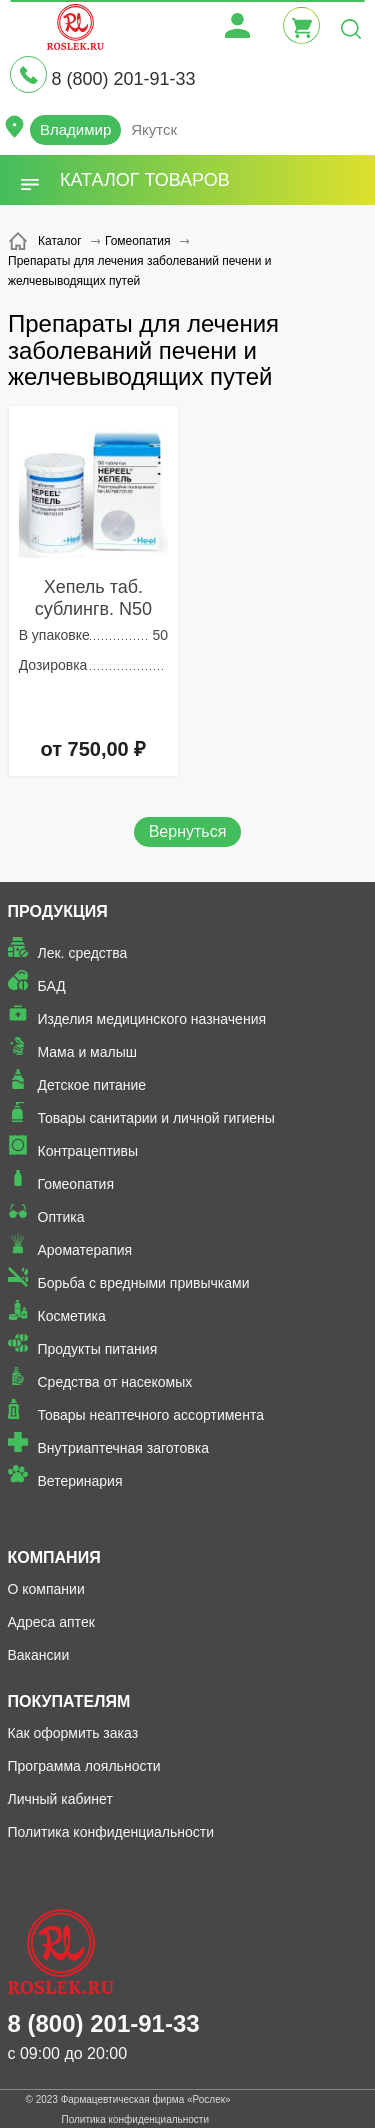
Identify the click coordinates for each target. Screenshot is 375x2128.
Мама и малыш (88, 1052)
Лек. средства (83, 953)
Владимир (75, 129)
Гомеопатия (76, 1184)
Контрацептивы (88, 1151)
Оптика (61, 1217)
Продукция (58, 911)
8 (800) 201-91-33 (123, 79)
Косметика (72, 1316)
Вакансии (39, 1655)
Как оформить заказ (73, 1733)
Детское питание (92, 1085)
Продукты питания (98, 1349)
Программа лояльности (84, 1766)
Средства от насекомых (115, 1382)
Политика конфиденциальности (111, 1832)
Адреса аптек (51, 1622)
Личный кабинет (60, 1799)
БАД (52, 986)
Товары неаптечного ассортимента (151, 1415)
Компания (54, 1557)
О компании (46, 1589)
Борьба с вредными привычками (144, 1283)
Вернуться (188, 831)
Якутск (154, 129)
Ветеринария (80, 1481)
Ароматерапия (85, 1250)
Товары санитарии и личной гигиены (156, 1118)
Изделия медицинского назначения (152, 1019)
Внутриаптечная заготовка (124, 1448)
